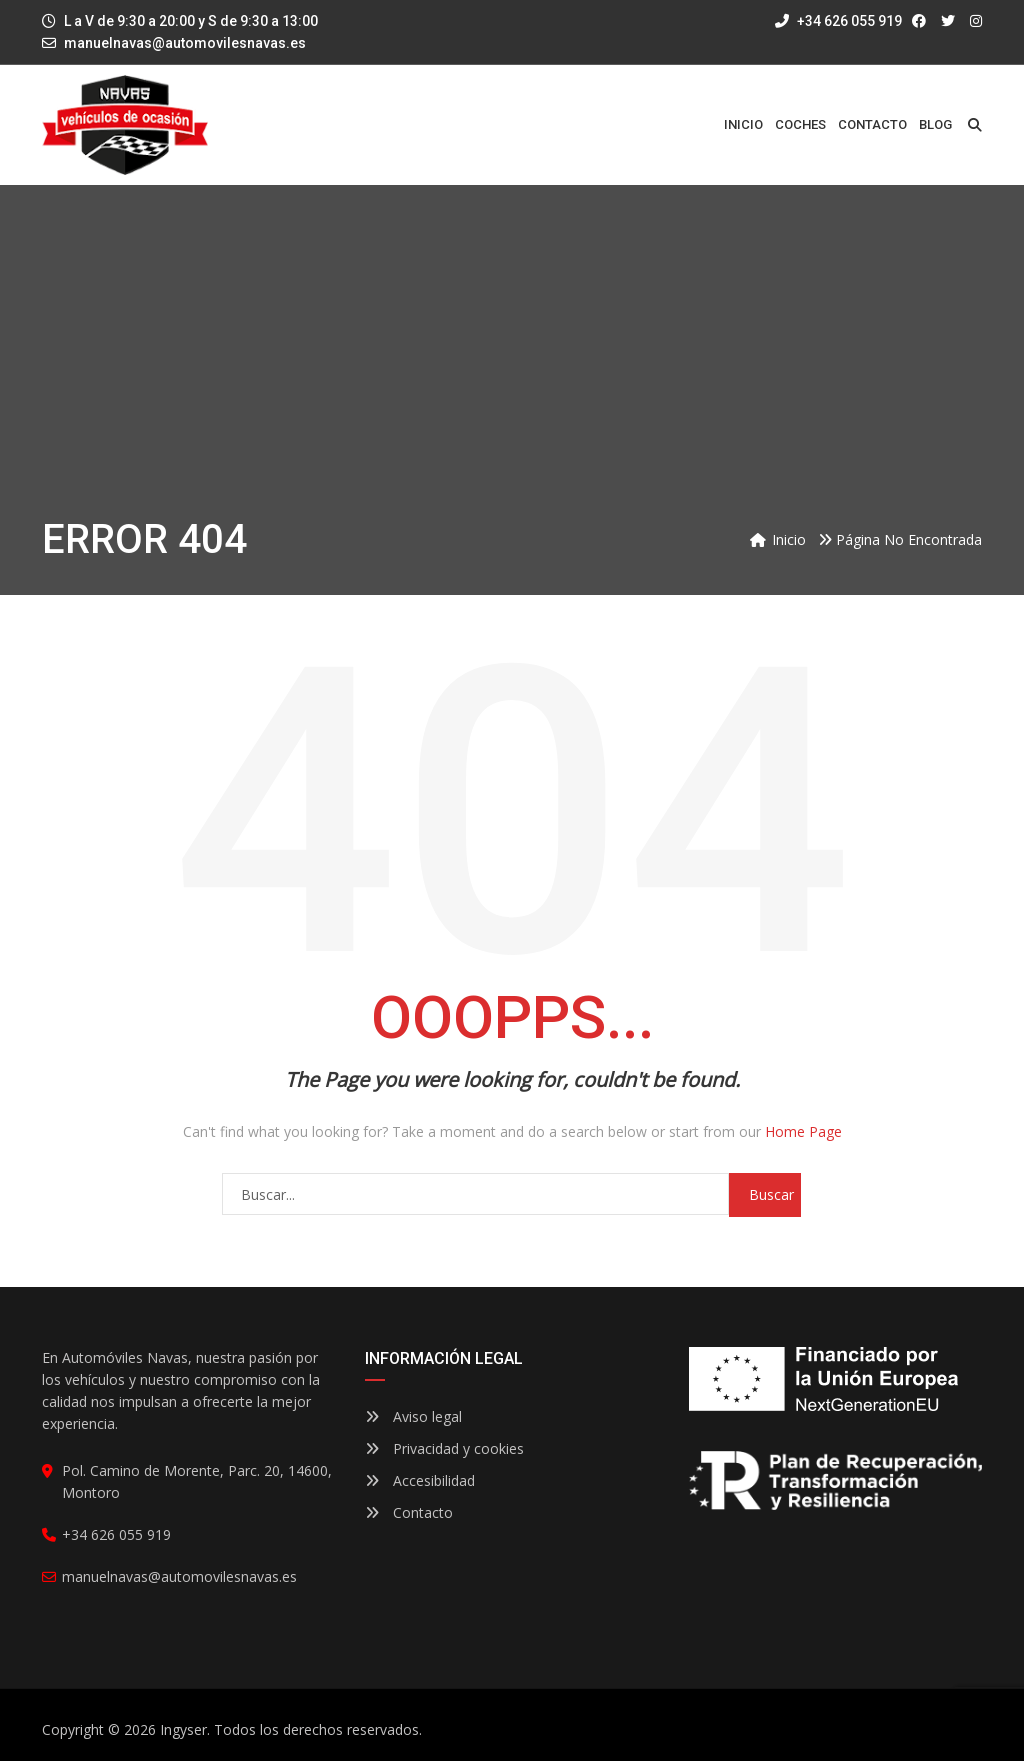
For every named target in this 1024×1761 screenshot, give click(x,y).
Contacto (409, 1512)
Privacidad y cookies (444, 1448)
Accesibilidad (420, 1480)
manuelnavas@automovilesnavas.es (185, 43)
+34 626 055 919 (838, 21)
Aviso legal (413, 1416)
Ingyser (183, 1729)
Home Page (803, 1131)
